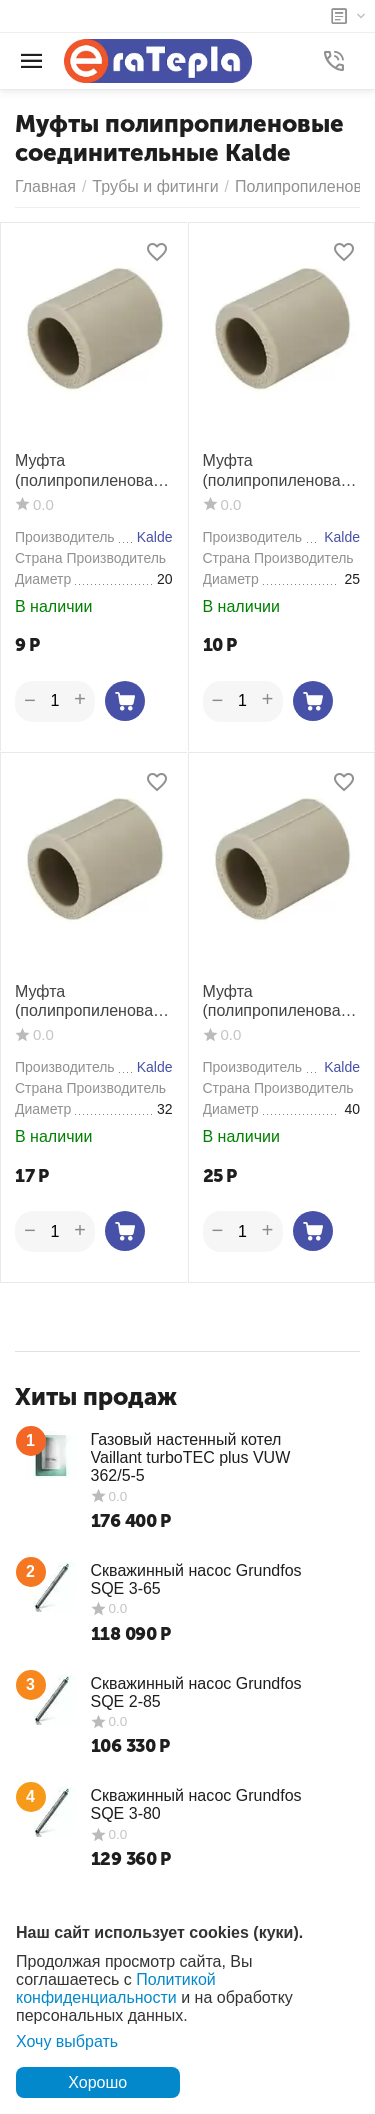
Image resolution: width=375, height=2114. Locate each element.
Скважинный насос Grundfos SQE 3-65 (196, 1579)
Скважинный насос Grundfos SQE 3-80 (196, 1804)
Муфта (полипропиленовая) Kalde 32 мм (91, 1001)
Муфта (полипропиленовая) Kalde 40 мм (279, 1001)
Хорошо (97, 2082)
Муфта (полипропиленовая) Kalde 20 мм (91, 470)
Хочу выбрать (67, 2041)
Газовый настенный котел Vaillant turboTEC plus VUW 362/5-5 (191, 1457)
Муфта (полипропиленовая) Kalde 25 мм (279, 470)
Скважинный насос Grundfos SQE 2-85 (196, 1692)
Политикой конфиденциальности (116, 1988)
